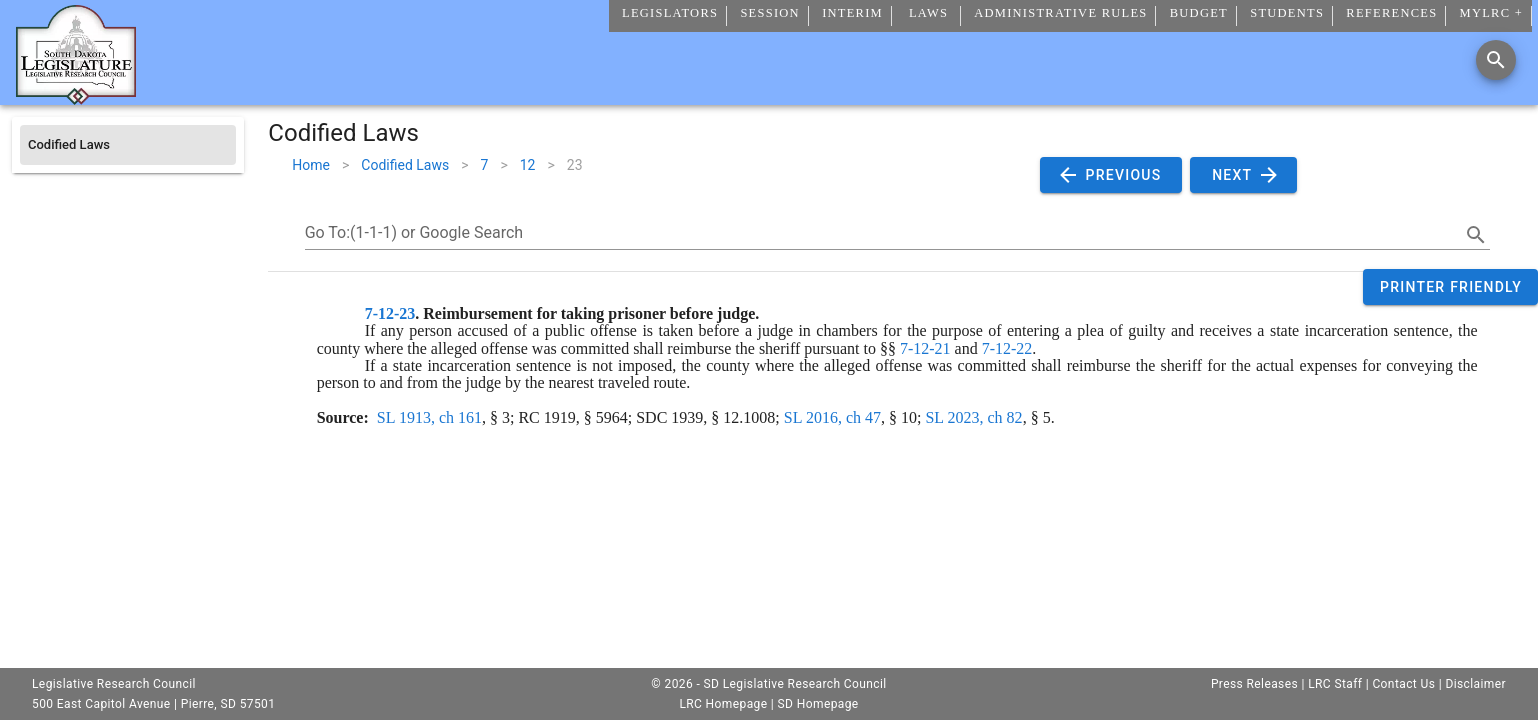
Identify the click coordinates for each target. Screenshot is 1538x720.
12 (528, 165)
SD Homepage (818, 704)
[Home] (76, 97)
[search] (1476, 235)
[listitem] (128, 145)
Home (311, 165)
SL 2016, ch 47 (832, 417)
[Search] (1496, 60)
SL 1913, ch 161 (429, 417)
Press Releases (1254, 684)
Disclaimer (1475, 684)
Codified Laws (405, 165)
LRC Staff (1335, 684)
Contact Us (1403, 684)
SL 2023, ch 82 (973, 417)
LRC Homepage (723, 704)
